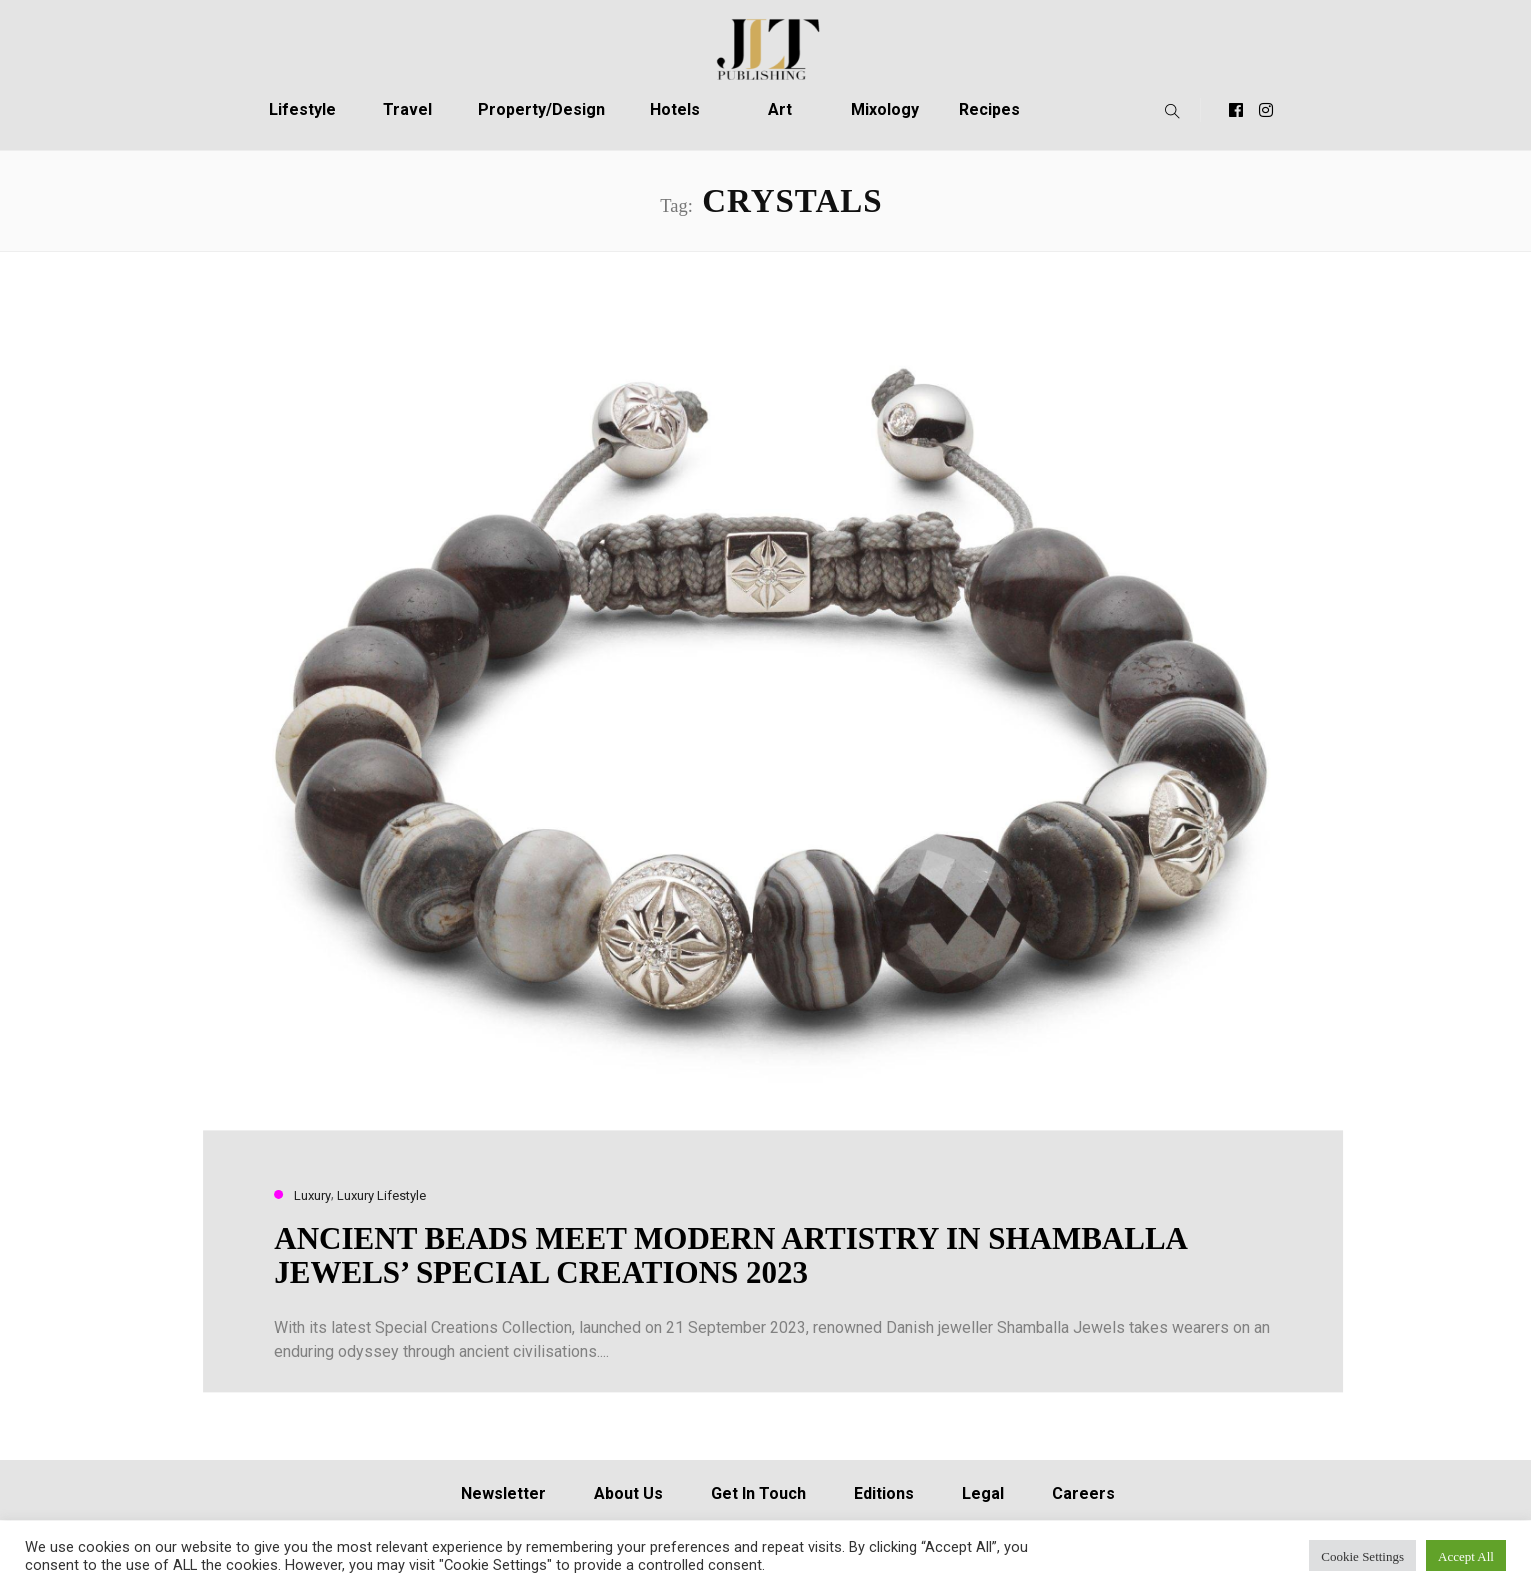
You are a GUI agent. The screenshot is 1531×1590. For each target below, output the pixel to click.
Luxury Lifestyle (381, 1195)
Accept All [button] (1466, 1555)
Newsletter (503, 1493)
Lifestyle (302, 109)
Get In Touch (758, 1493)
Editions (884, 1493)
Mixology (885, 109)
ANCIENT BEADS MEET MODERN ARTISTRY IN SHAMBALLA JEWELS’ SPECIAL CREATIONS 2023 (730, 1255)
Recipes (989, 109)
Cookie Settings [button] (1362, 1555)
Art (780, 109)
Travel (407, 109)
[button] (1167, 110)
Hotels (675, 109)
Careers (1083, 1493)
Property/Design (541, 109)
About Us (628, 1493)
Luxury (312, 1195)
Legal (983, 1493)
